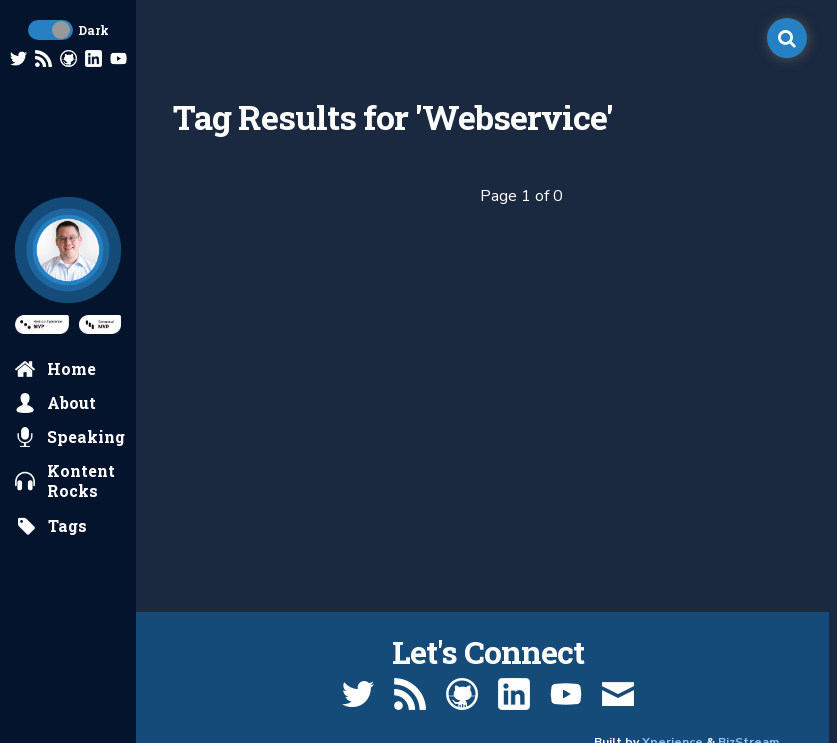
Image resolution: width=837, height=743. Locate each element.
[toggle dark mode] (50, 30)
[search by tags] (51, 526)
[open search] (787, 38)
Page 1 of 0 (521, 196)
